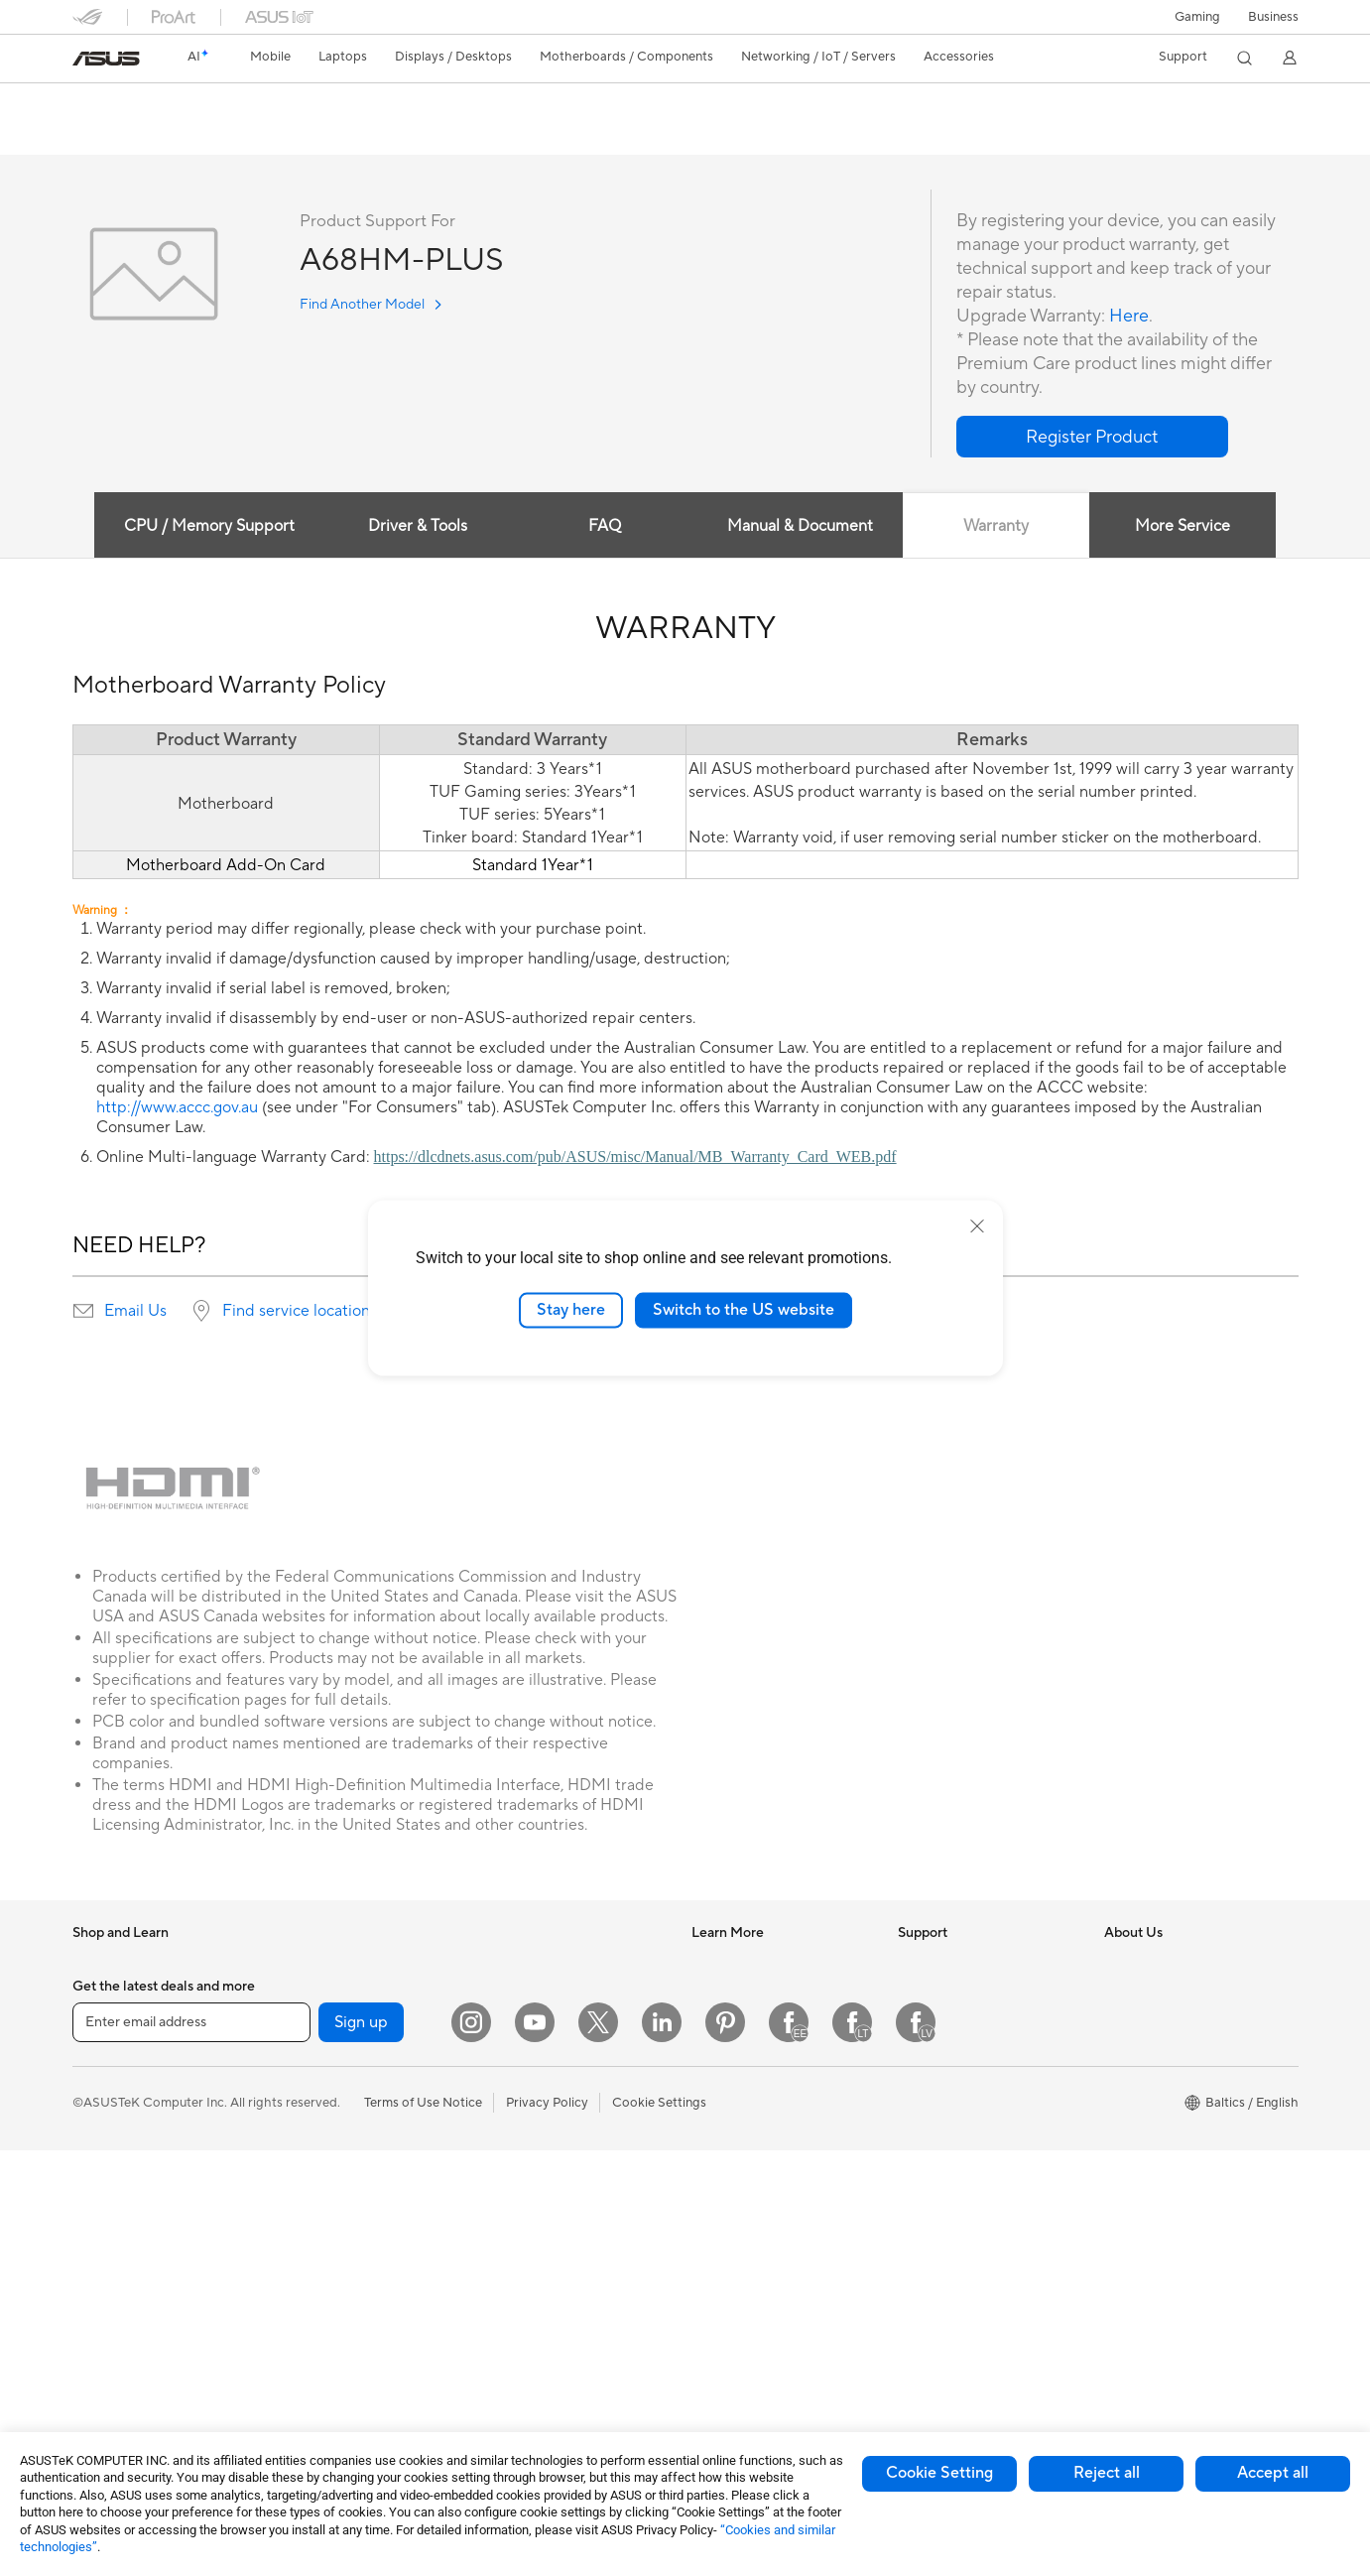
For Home (101, 2084)
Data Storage (316, 2232)
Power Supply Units (334, 2142)
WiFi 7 (295, 2322)
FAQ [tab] (604, 527)
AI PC (708, 1963)
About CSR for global (1167, 2022)
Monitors (99, 2293)
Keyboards (514, 2158)
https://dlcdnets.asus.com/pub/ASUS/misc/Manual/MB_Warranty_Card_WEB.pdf (635, 1157)
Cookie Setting (939, 2473)
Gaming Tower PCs (332, 1963)
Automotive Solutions (754, 2052)
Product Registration (959, 2052)
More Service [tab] (1182, 527)
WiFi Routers (520, 1963)
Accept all (1272, 2473)
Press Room (1139, 2052)
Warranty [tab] (996, 527)
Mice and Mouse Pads (546, 2188)
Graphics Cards (323, 2113)
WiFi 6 (295, 2352)
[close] (977, 1226)
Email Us (135, 1312)
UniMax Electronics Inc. (1173, 2171)
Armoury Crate (735, 2171)
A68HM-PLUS (136, 103)
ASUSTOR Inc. (1146, 2112)
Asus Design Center (749, 1992)
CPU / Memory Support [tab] (209, 527)
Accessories (107, 2023)
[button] (1197, 17)
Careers (1127, 2082)
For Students (110, 2173)
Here (1129, 317)
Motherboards (320, 2083)
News (1120, 1963)
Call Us (918, 2112)
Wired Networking (536, 2038)
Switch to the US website (743, 1310)
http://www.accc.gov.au (177, 1108)
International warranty (963, 1963)
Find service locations (299, 1312)
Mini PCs (302, 1992)
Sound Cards (315, 2172)
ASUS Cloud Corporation (1179, 2141)
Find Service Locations (964, 2022)
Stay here (571, 1310)
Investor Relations (1157, 1992)
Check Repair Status (958, 1992)
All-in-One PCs (115, 2323)
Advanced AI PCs (742, 2141)
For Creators (110, 2143)
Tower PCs (103, 2353)
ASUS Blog (724, 2082)
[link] (106, 58)
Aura (705, 2201)
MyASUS (924, 2201)
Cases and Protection (545, 2277)
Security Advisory (950, 2141)
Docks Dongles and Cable (558, 2337)
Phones (94, 1993)
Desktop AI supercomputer (562, 2098)
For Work (99, 2114)
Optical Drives (319, 2202)
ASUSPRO (722, 2022)
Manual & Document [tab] (800, 527)
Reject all (1106, 2473)
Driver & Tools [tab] (417, 527)
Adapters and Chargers (551, 2307)
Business (1273, 17)
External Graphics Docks (350, 2261)
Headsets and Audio (541, 2218)
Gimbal (503, 2367)
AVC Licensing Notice (754, 2112)
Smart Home (519, 2068)
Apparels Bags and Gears (556, 2247)
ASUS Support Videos (963, 2171)
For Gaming (106, 2203)
